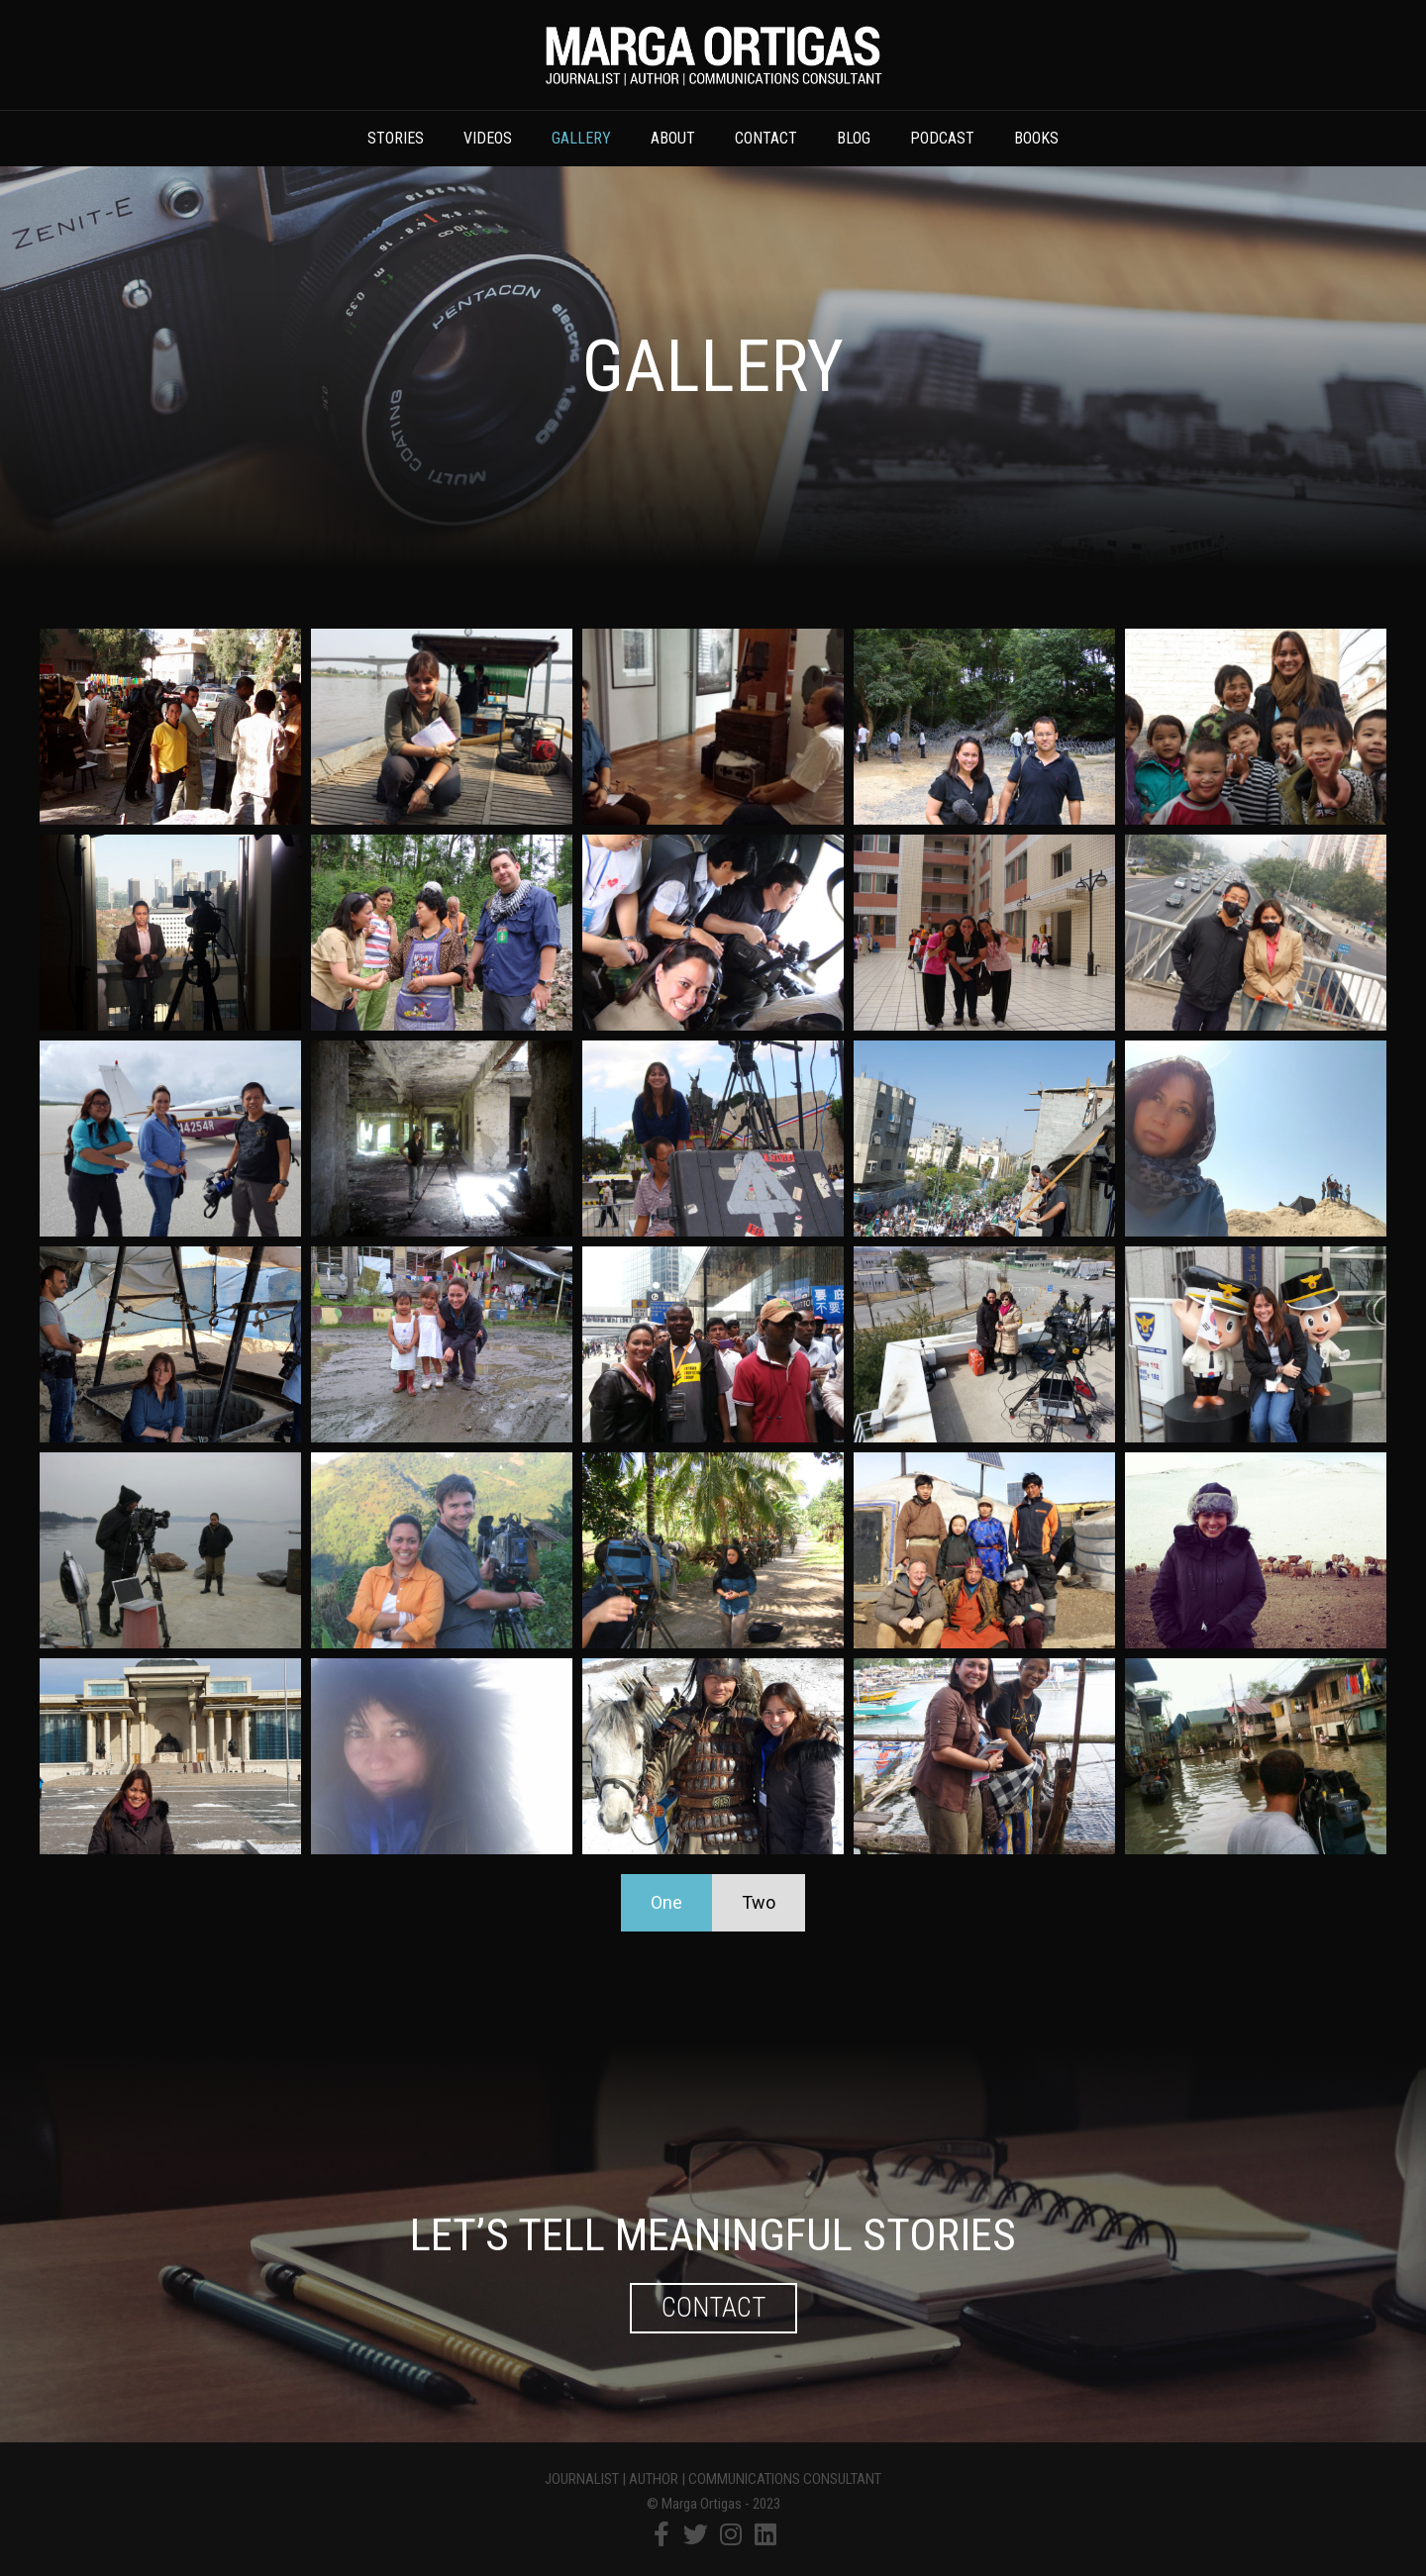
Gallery (581, 138)
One (666, 1902)
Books (1036, 138)
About (673, 138)
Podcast (942, 138)
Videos (487, 138)
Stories (395, 138)
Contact (766, 138)
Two (758, 1902)
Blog (853, 138)
